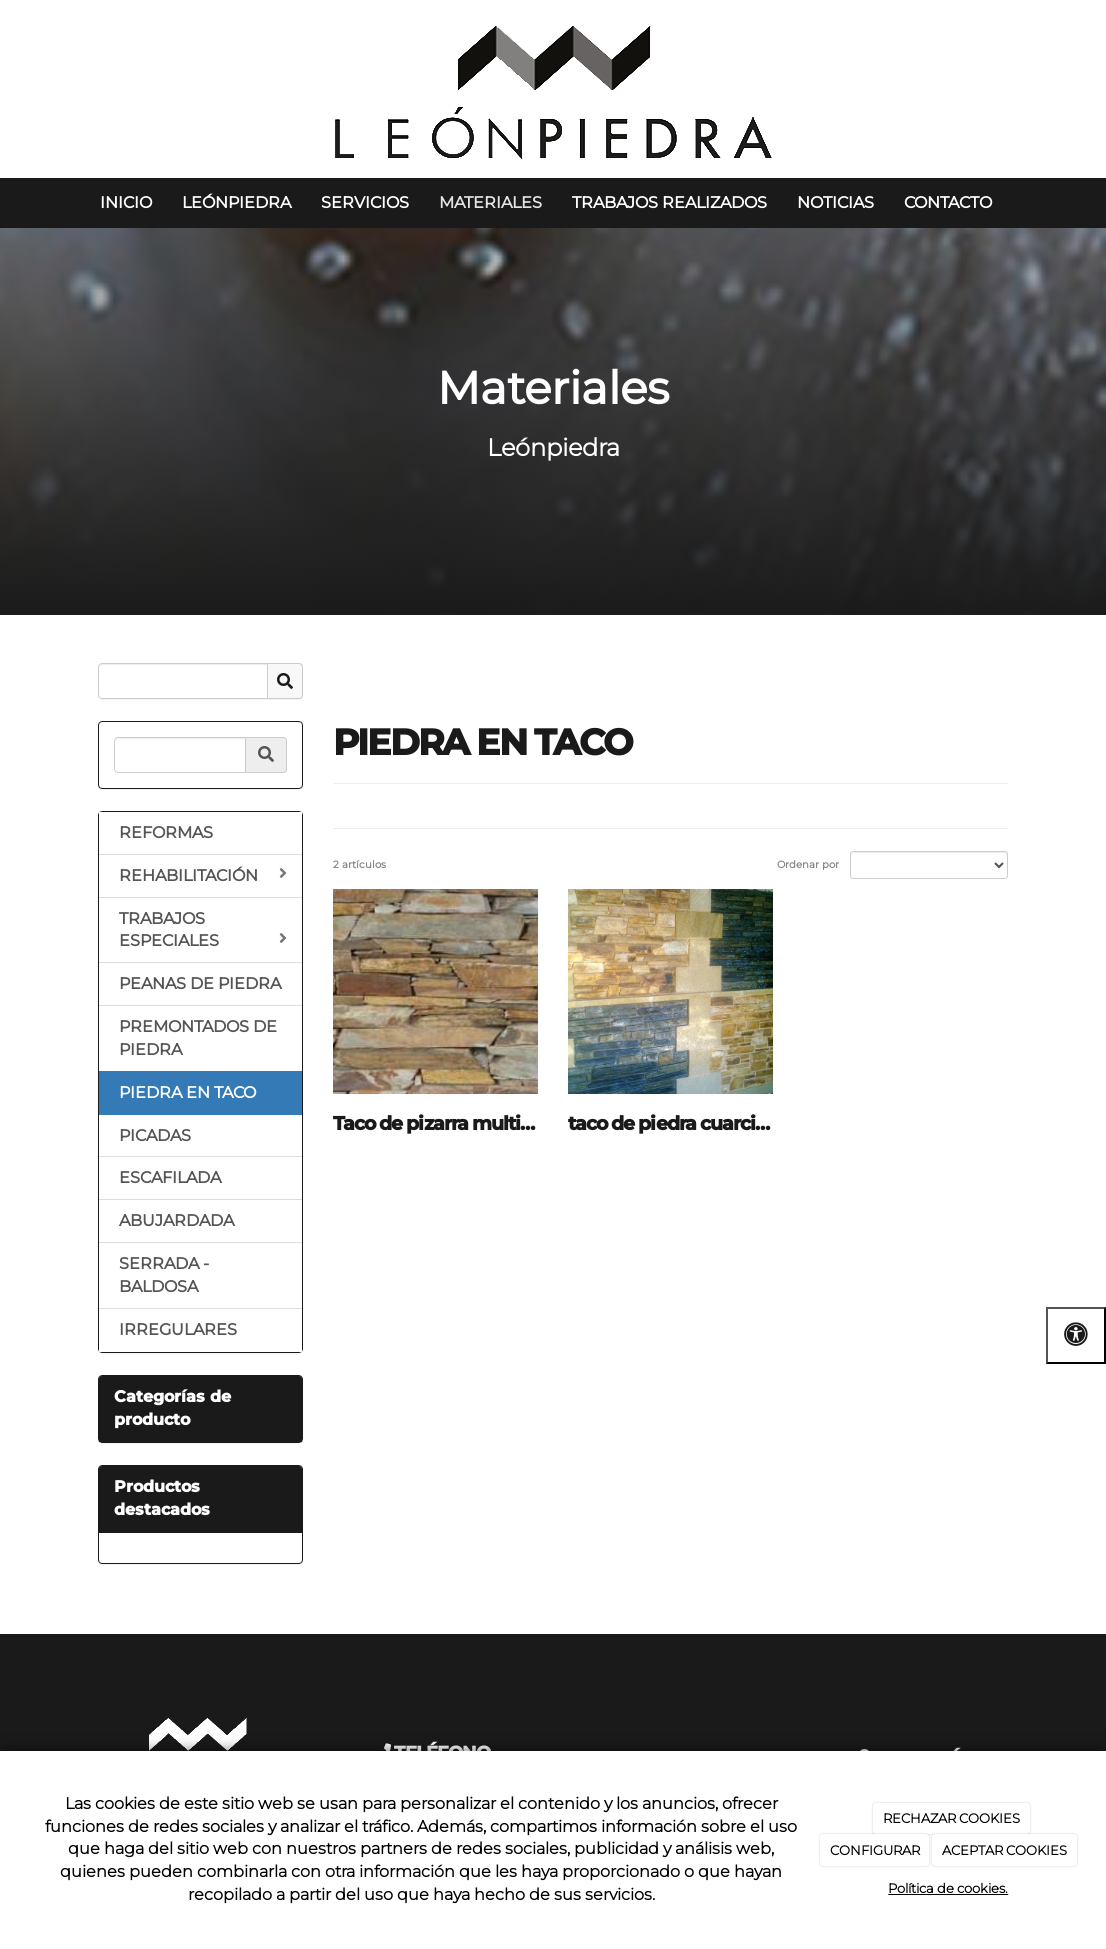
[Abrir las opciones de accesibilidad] (1076, 1335)
